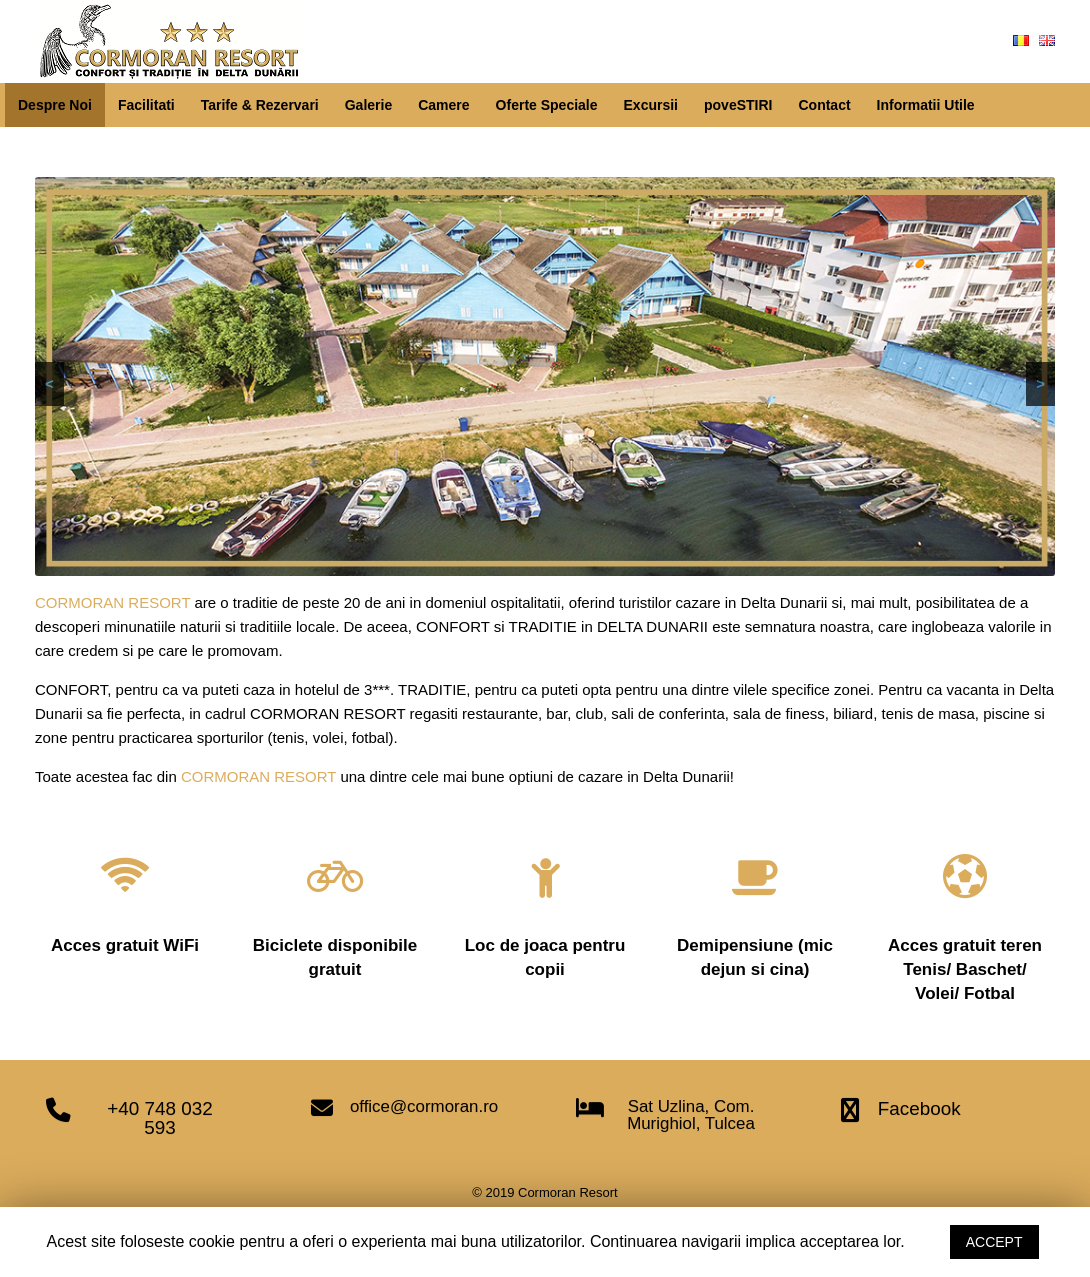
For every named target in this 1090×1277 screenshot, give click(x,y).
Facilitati (146, 105)
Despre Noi (55, 105)
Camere (443, 105)
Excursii (651, 105)
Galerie (368, 105)
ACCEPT (994, 1242)
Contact (824, 105)
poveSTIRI (738, 105)
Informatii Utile (926, 105)
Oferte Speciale (547, 105)
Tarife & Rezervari (260, 105)
